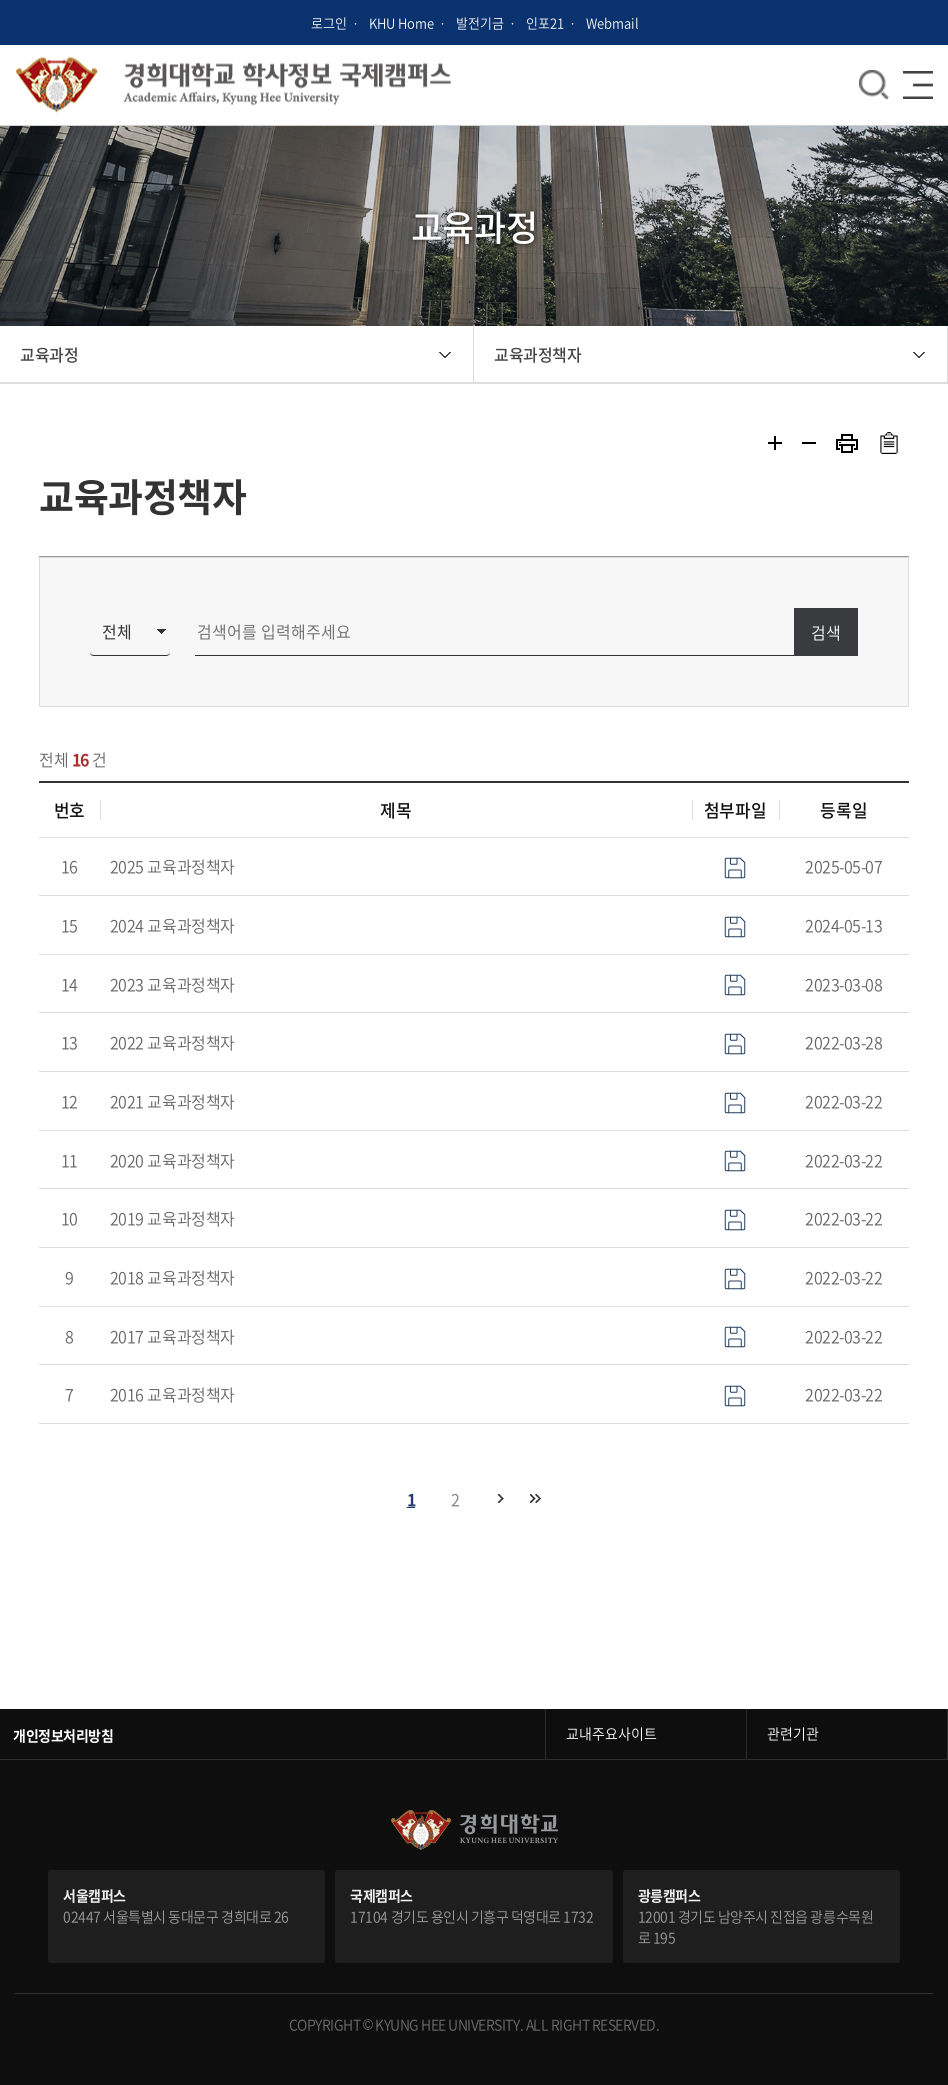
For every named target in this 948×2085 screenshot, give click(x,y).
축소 (809, 443)
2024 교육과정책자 (172, 925)
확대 (775, 443)
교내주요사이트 (611, 1733)
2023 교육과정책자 (172, 984)
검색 (826, 632)
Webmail (612, 22)
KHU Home (401, 22)
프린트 (847, 443)
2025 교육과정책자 (172, 866)
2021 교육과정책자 (172, 1101)
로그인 (329, 22)
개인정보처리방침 (63, 1735)
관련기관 (793, 1733)
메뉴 (874, 85)
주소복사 (888, 443)
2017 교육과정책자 (172, 1336)
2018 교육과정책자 (172, 1277)
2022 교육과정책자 (172, 1042)
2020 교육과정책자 (172, 1160)
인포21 (545, 22)
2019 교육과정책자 (172, 1218)
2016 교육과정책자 (172, 1394)
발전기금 (480, 22)
